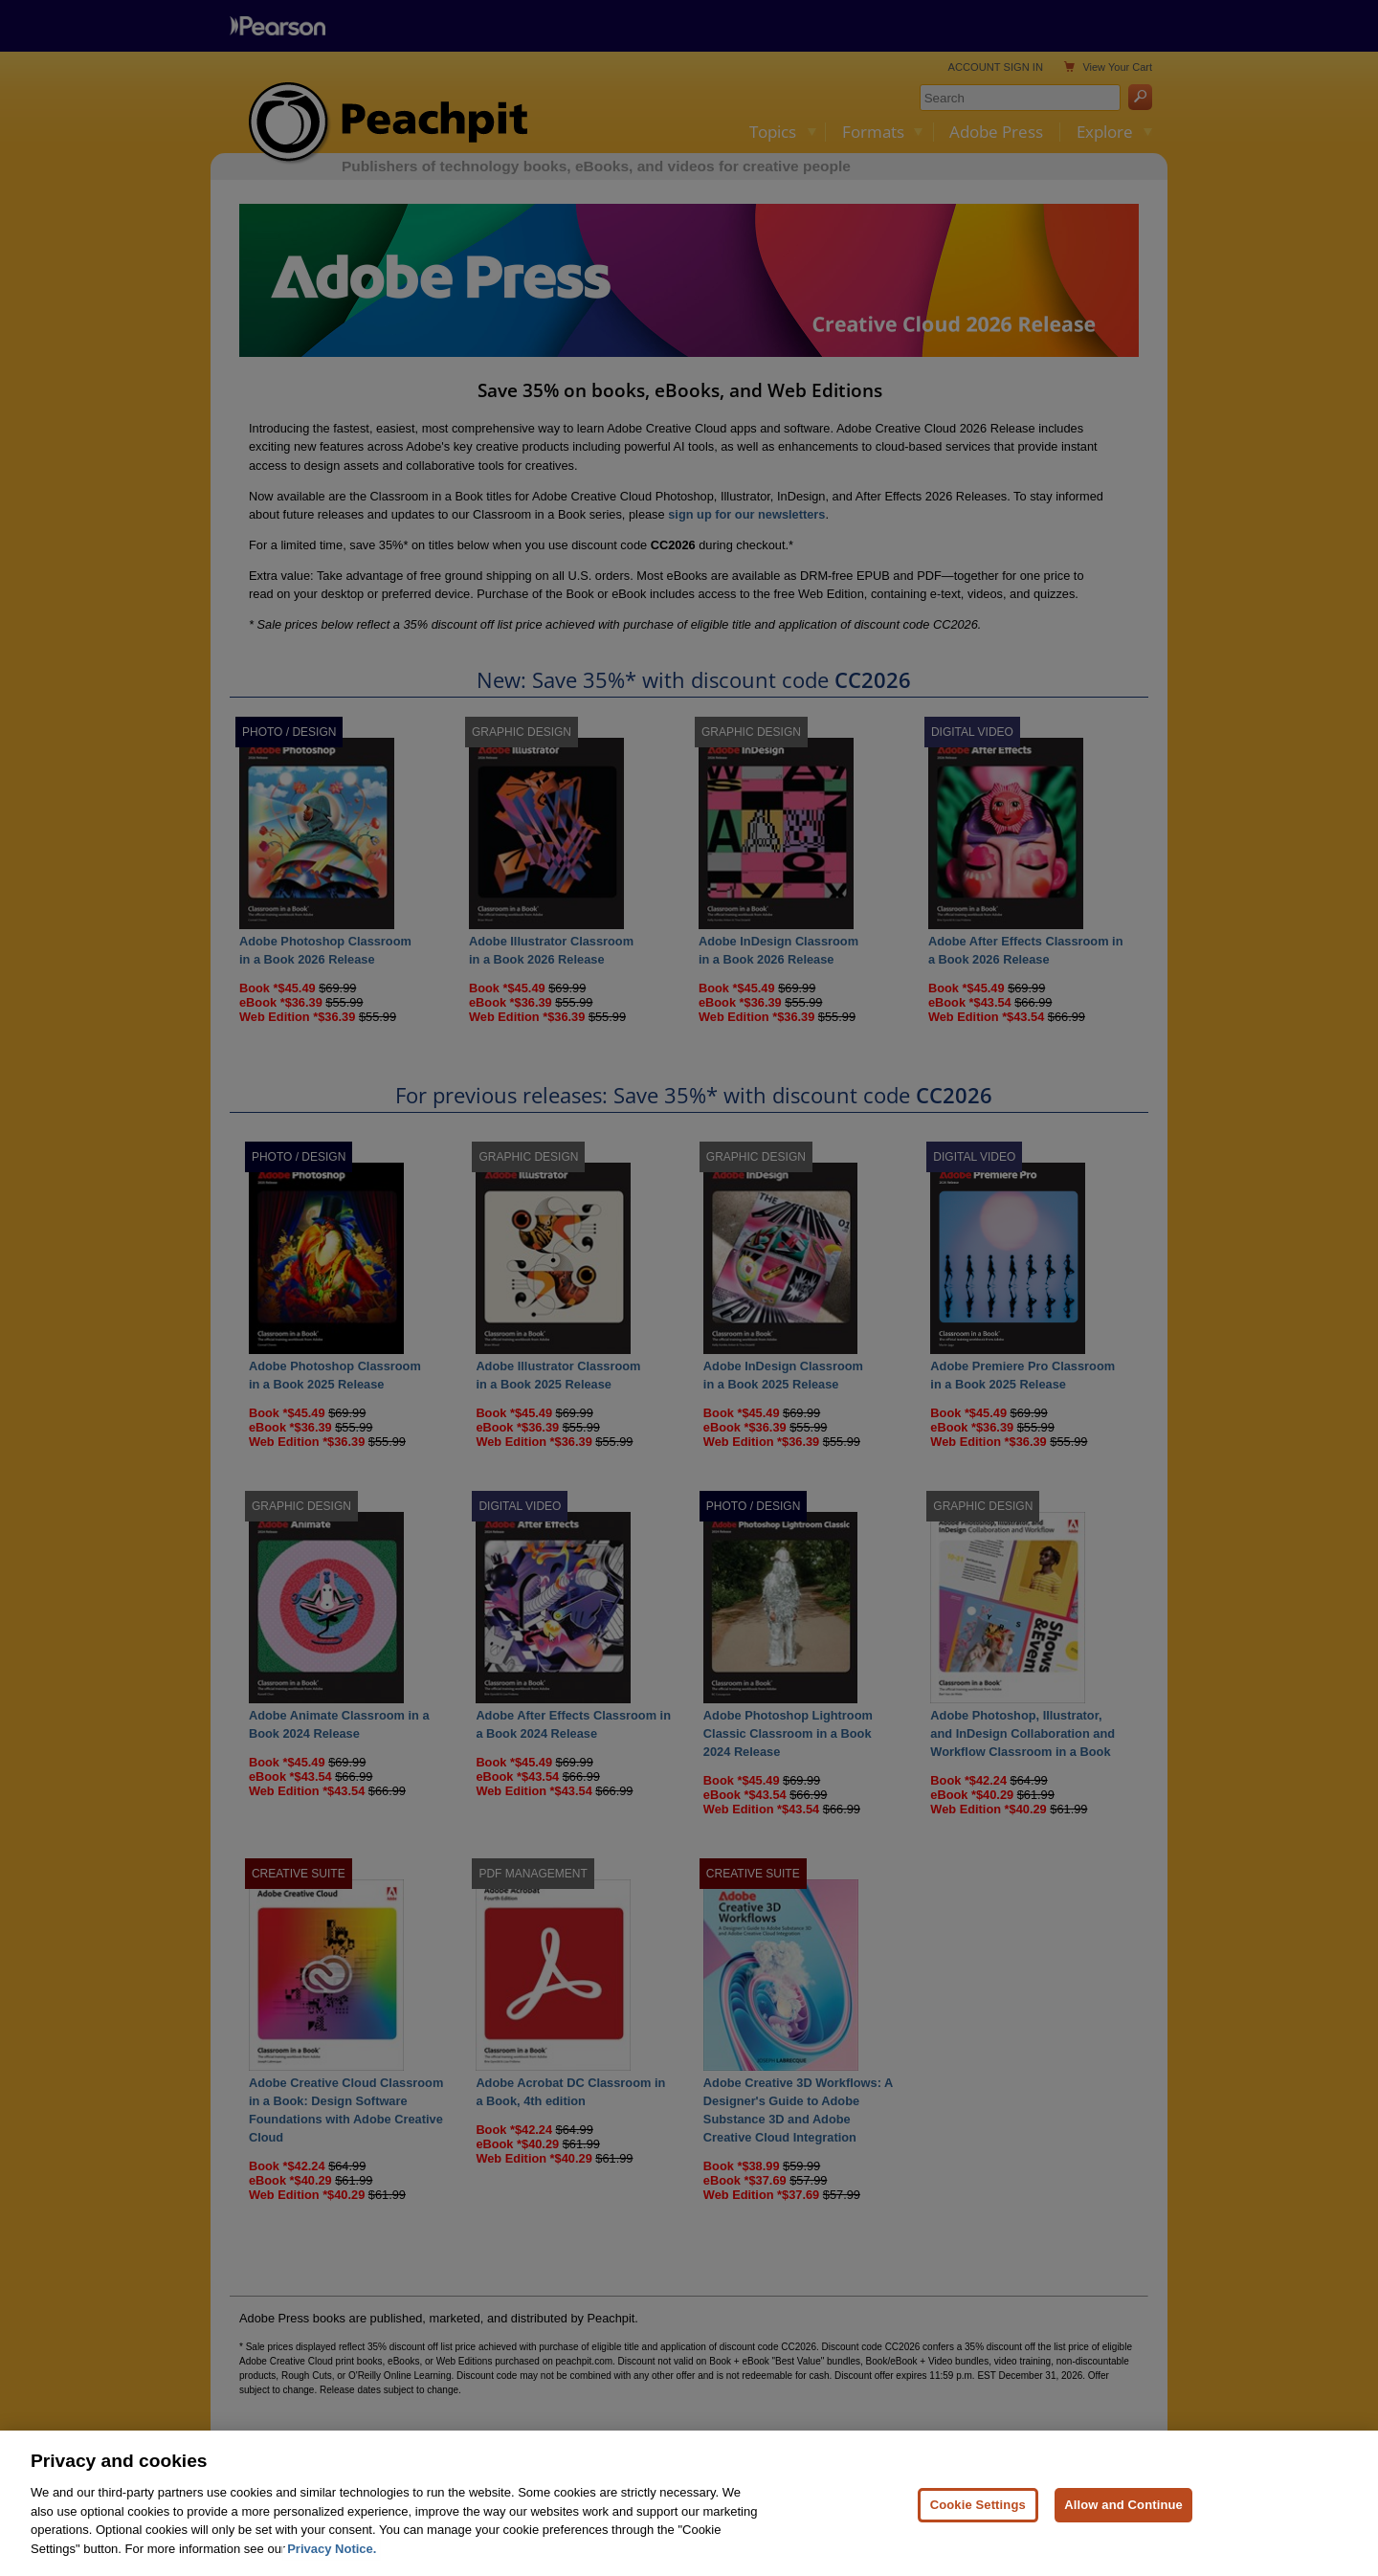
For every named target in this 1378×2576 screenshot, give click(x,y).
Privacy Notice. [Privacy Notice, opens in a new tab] (331, 2562)
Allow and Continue (1123, 2518)
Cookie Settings (978, 2518)
